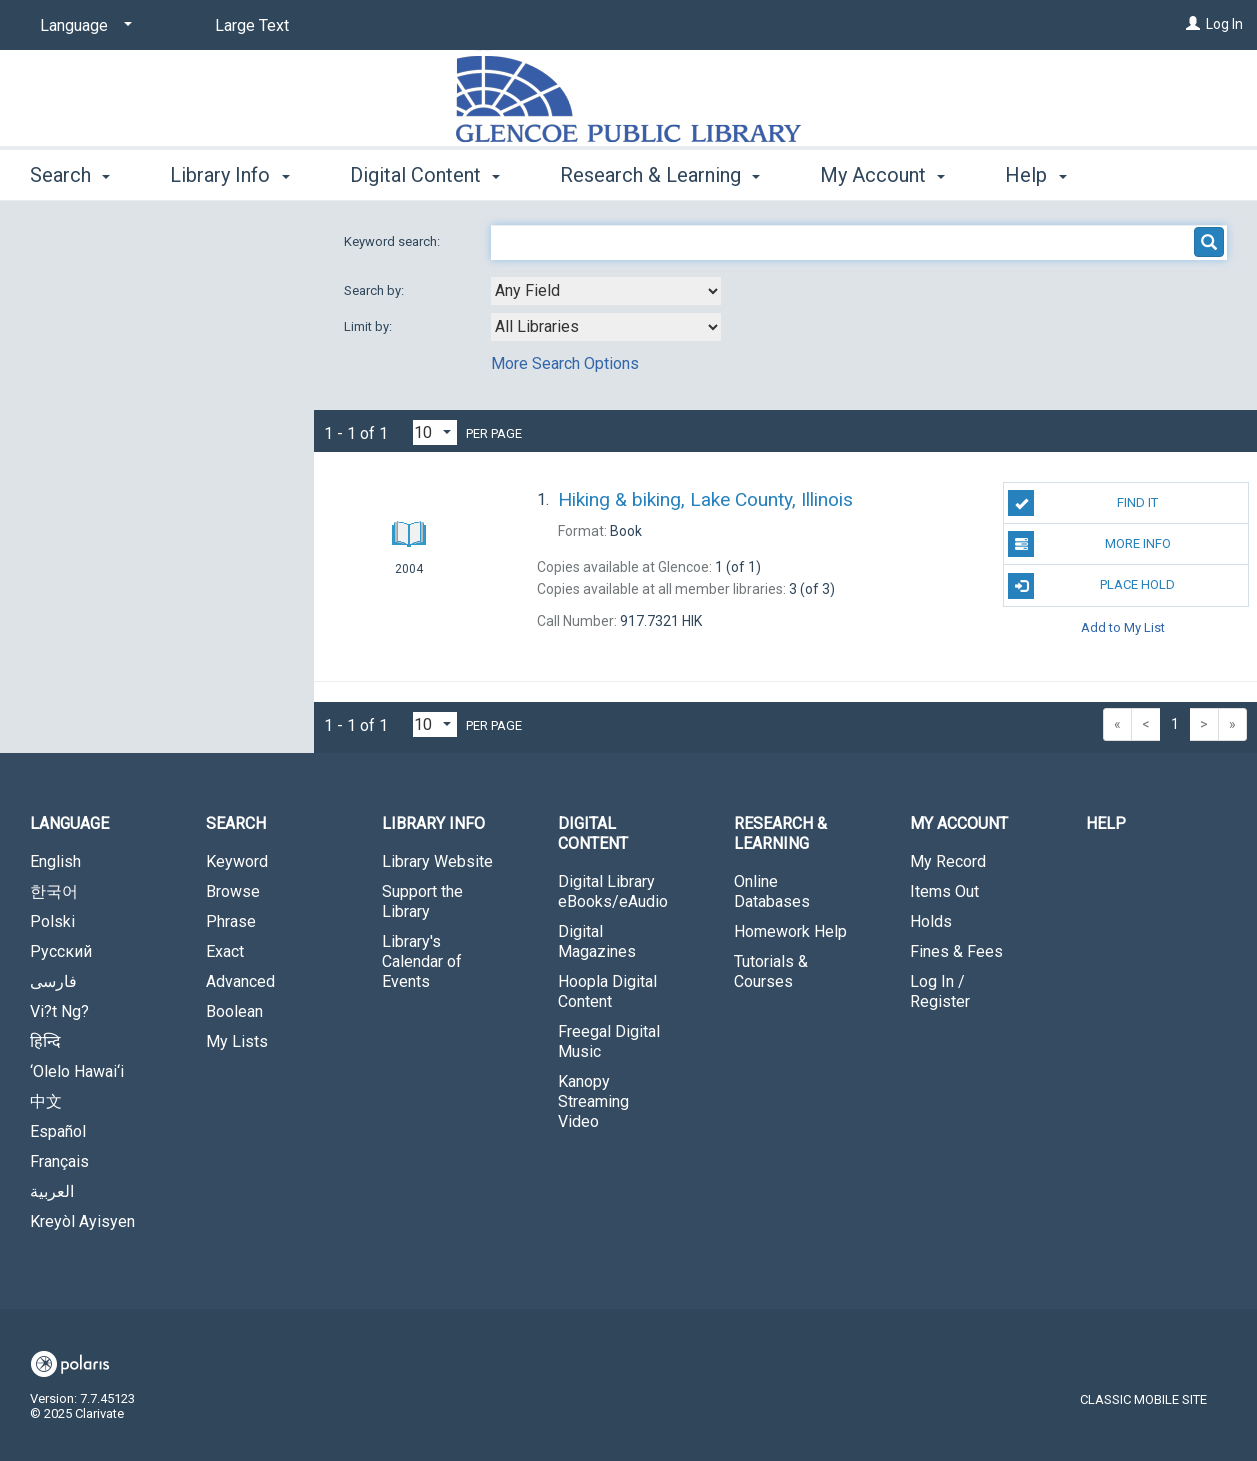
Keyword (237, 861)
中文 (46, 1101)
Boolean (234, 1011)
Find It (1083, 503)
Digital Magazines (597, 941)
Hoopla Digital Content (607, 991)
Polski (52, 921)
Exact (225, 951)
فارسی (53, 981)
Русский (61, 951)
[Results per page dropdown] (435, 432)
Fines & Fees (956, 951)
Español (58, 1131)
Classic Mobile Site (1143, 1399)
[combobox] (606, 291)
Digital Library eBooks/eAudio (613, 891)
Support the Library (422, 901)
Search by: (375, 290)
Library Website (437, 861)
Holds (931, 921)
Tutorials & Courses (771, 971)
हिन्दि (45, 1041)
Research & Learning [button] (660, 175)
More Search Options (565, 363)
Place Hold (1091, 586)
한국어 (54, 891)
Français (59, 1161)
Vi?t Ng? (59, 1011)
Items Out (944, 891)
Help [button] (1035, 175)
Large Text (252, 25)
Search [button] (70, 175)
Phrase (231, 921)
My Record (948, 861)
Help (1106, 823)
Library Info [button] (229, 175)
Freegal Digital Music (609, 1041)
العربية (52, 1191)
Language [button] (69, 823)
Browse (233, 891)
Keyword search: (393, 241)
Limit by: (369, 326)
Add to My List (1123, 627)
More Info (1089, 544)
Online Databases (772, 891)
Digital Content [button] (425, 175)
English (55, 861)
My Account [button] (882, 175)
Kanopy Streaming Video (593, 1101)
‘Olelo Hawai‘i (77, 1071)
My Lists (237, 1041)
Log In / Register (940, 991)
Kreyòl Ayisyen (82, 1221)
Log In (1224, 24)
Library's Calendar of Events (422, 961)
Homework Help (790, 931)
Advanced (240, 981)
